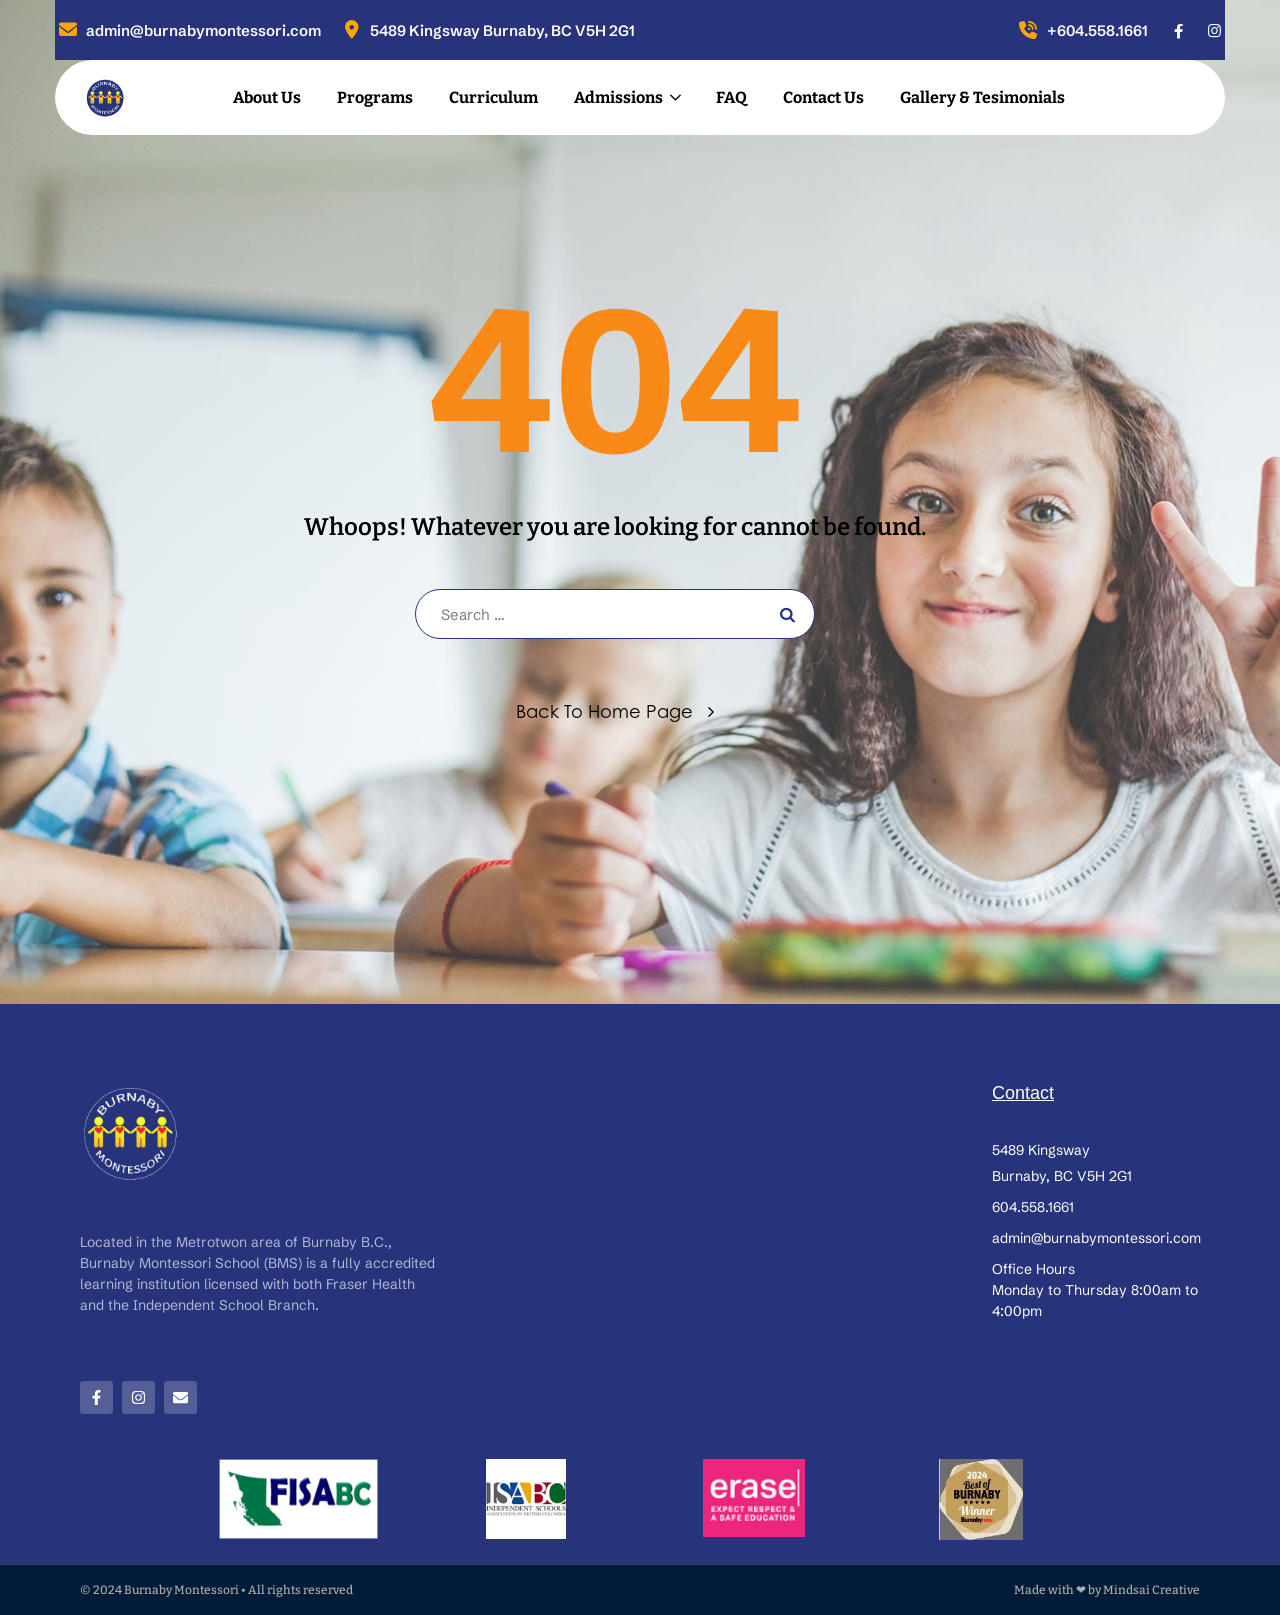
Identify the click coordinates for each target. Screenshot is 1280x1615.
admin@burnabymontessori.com (188, 30)
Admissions (618, 97)
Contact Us (823, 97)
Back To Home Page (604, 711)
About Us (267, 97)
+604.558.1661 (1082, 30)
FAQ (731, 97)
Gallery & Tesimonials (982, 97)
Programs (375, 97)
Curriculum (493, 97)
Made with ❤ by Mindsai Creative (1107, 1590)
